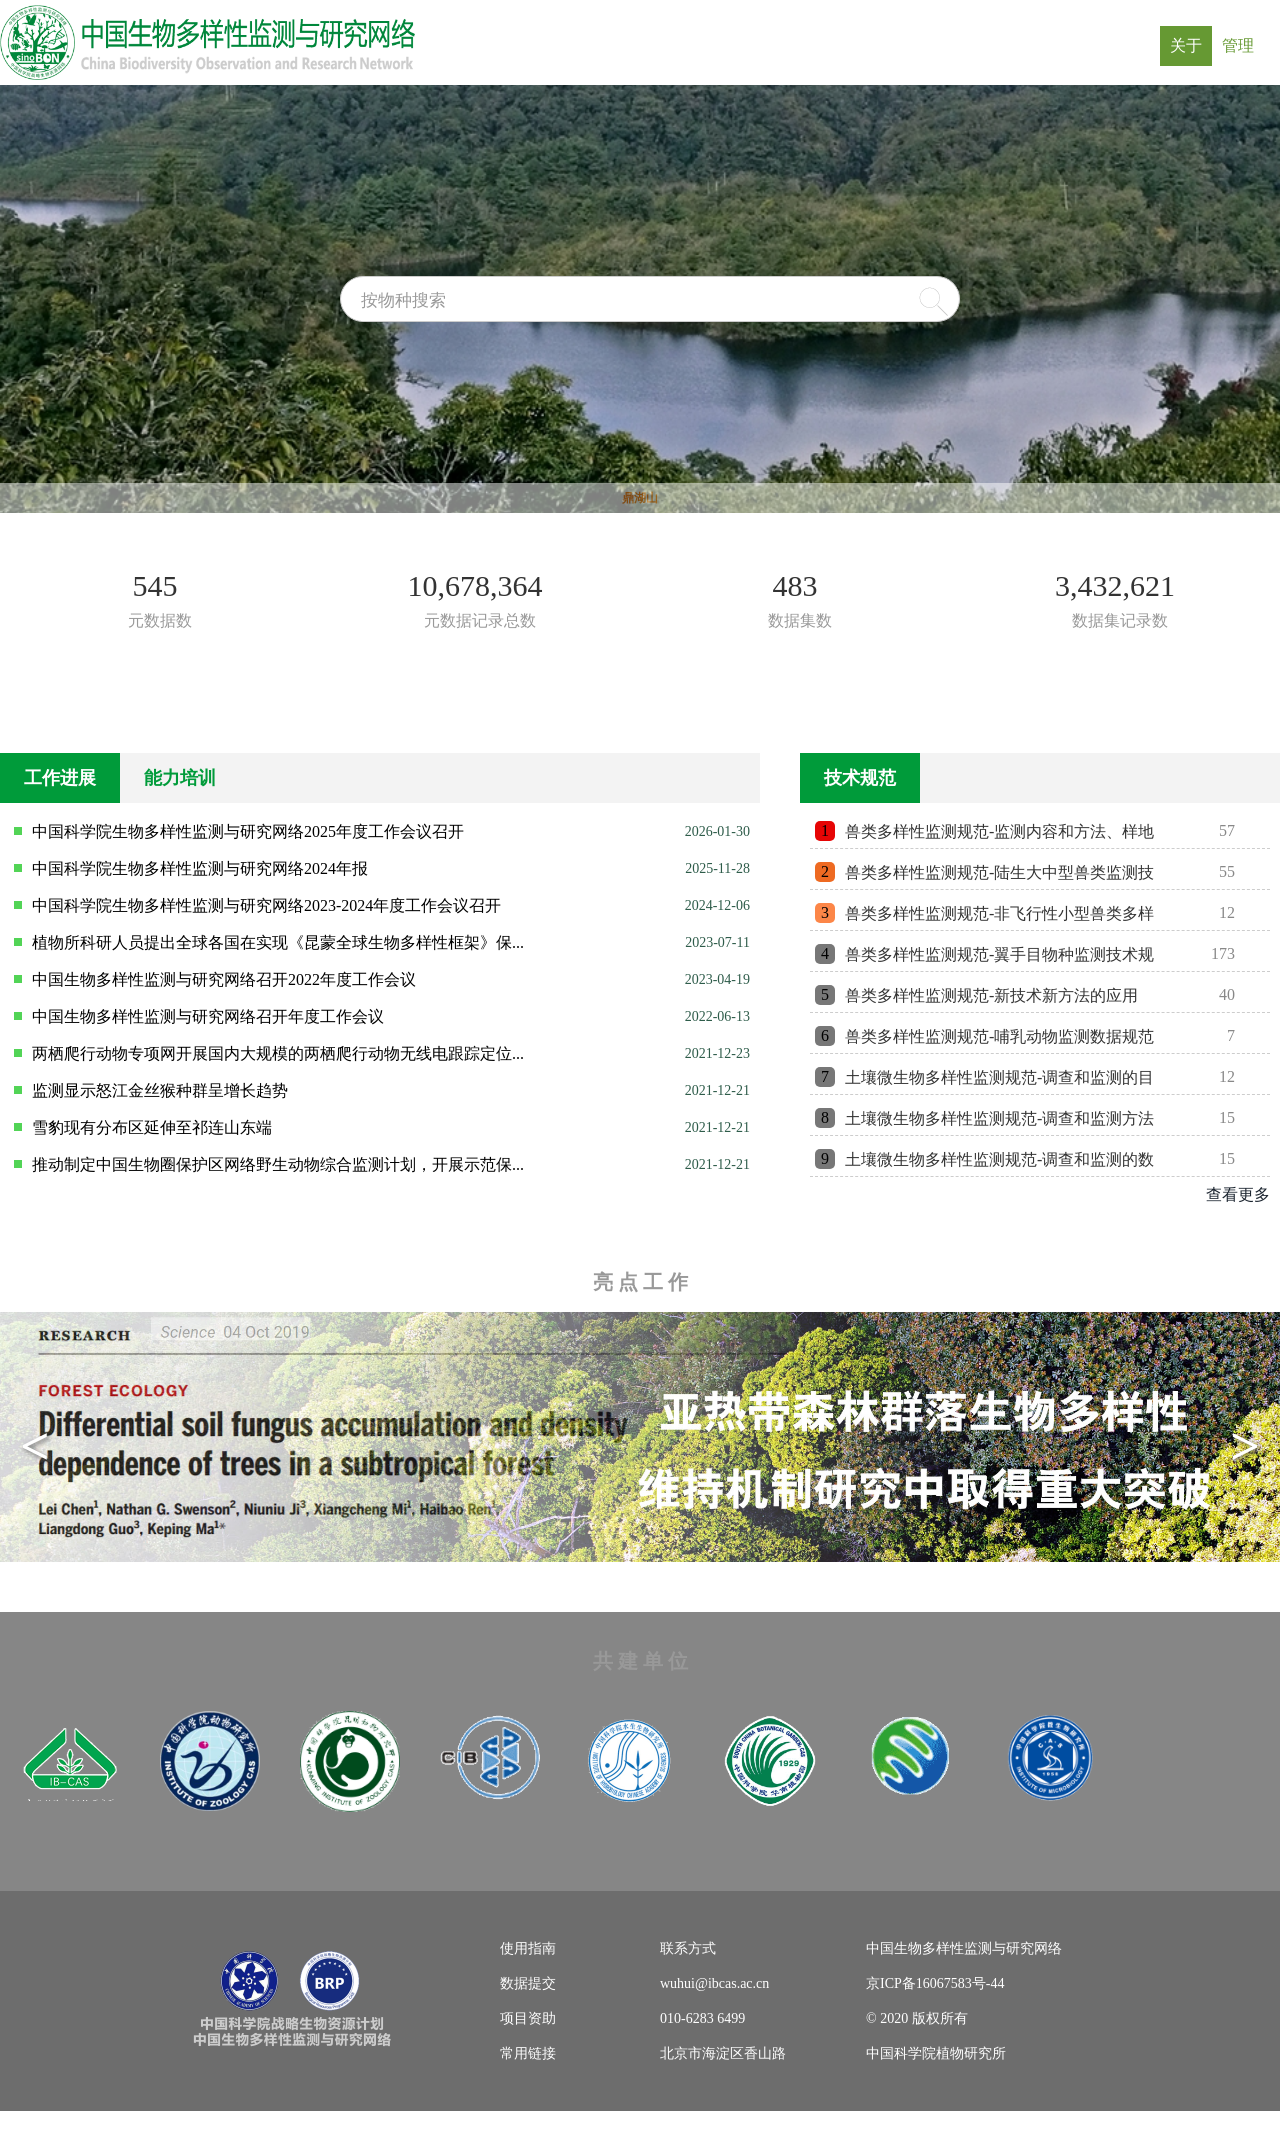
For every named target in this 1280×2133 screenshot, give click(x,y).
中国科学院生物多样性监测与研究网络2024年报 (200, 868)
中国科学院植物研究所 (936, 2053)
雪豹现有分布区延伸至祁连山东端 (152, 1127)
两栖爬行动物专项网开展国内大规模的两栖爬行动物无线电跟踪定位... (278, 1053)
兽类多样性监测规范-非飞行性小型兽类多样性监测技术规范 (999, 917)
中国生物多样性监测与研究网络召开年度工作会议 (208, 1016)
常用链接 (528, 2053)
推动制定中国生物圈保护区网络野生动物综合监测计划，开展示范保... (278, 1164)
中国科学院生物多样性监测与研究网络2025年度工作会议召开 (248, 831)
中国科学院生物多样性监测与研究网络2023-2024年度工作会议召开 (266, 905)
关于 (1191, 45)
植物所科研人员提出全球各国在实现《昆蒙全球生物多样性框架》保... (278, 942)
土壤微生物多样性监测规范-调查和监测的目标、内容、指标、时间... (999, 1081)
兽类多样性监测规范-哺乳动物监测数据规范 (999, 1036)
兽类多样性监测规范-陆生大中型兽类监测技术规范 (999, 876)
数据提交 (528, 1983)
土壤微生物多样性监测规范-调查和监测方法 (999, 1118)
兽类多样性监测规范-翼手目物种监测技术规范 (999, 958)
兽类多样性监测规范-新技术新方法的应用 (991, 995)
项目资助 (528, 2018)
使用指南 (528, 1948)
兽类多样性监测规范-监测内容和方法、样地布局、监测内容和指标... (999, 835)
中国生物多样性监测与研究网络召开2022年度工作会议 (224, 979)
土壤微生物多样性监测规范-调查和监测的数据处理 (999, 1163)
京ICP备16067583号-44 (935, 1983)
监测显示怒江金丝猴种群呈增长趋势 (160, 1090)
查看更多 (1238, 1194)
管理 (1243, 45)
